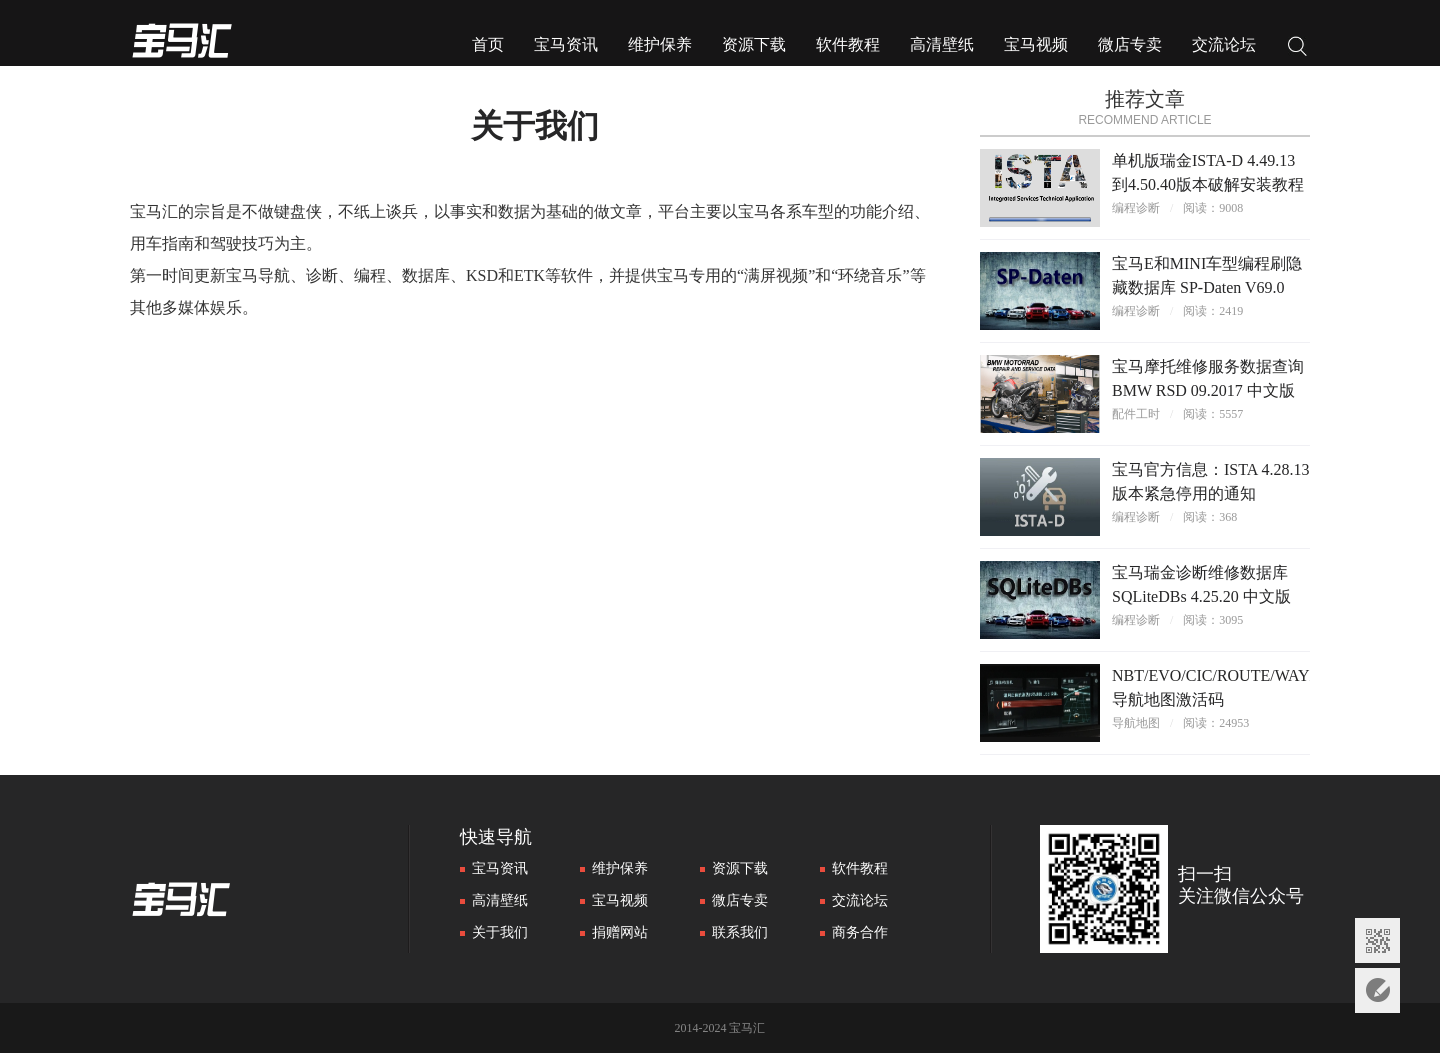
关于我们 (500, 932)
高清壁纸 (942, 44)
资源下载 (754, 44)
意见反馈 (1377, 990)
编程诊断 (1136, 208)
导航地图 (1136, 723)
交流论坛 (1224, 44)
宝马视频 (1036, 44)
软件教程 (848, 44)
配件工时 (1136, 414)
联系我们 (740, 932)
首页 (488, 44)
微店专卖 (1130, 44)
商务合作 (860, 932)
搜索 (1298, 48)
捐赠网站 (620, 932)
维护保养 (660, 44)
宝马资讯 (566, 44)
